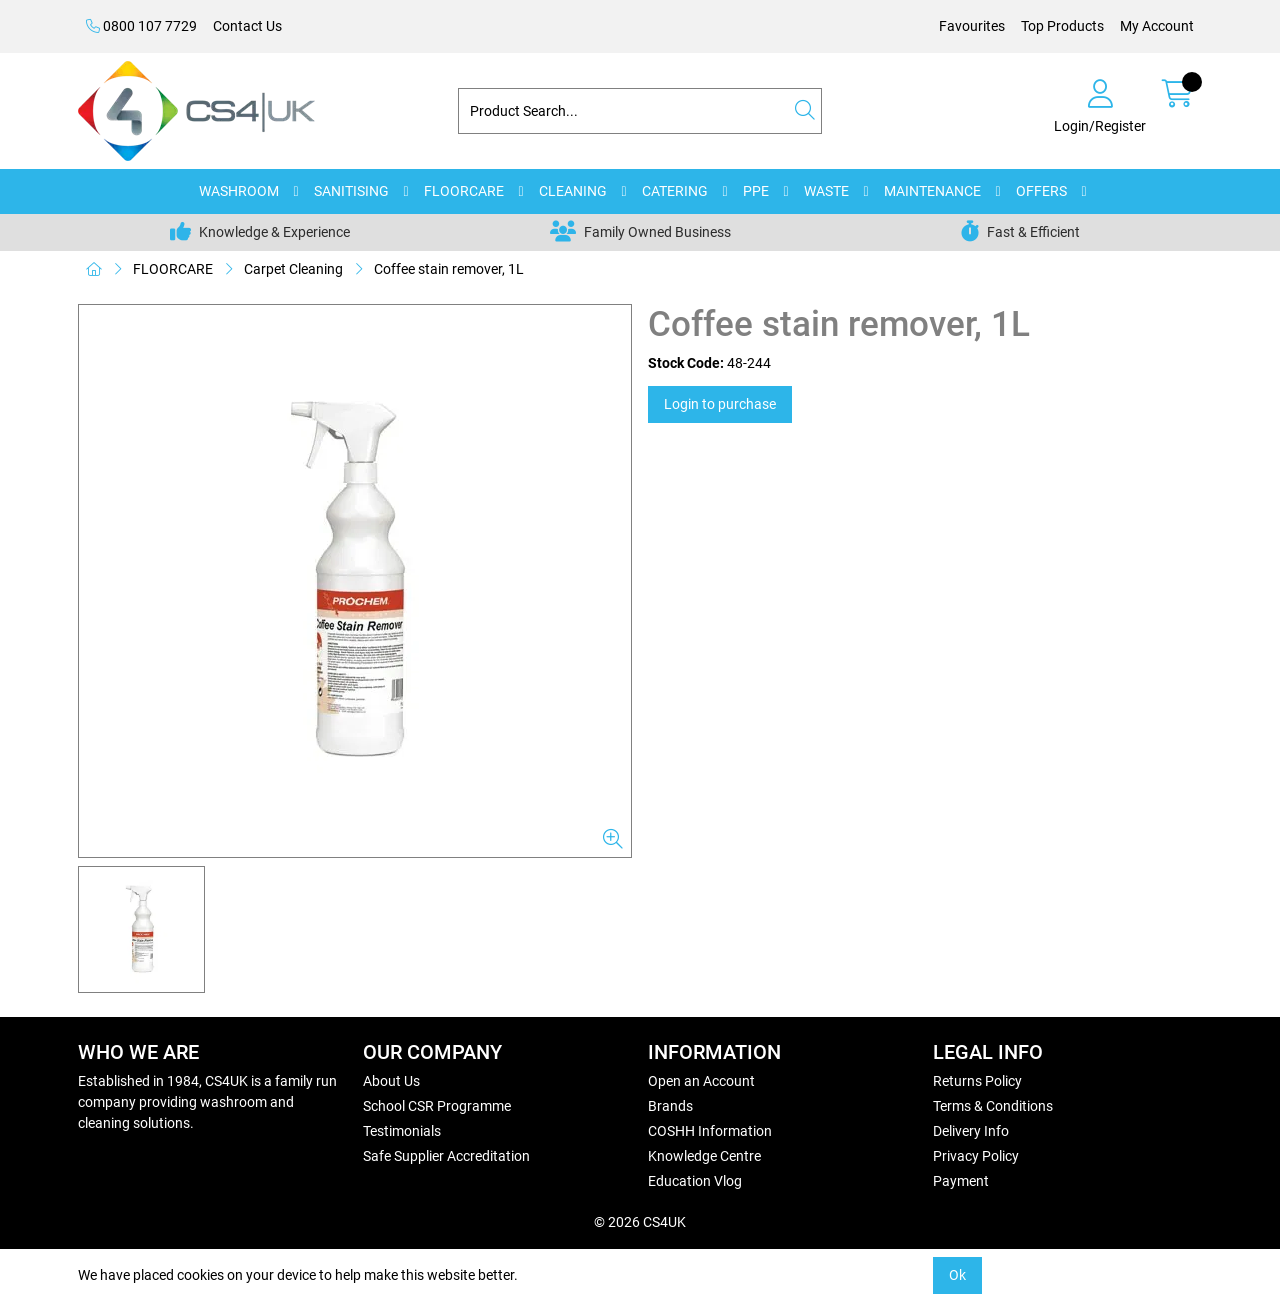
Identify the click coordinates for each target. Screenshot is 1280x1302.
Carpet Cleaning (293, 269)
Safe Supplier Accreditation (446, 1156)
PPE (756, 191)
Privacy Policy (976, 1156)
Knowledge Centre (704, 1156)
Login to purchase (720, 404)
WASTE (826, 191)
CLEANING (573, 191)
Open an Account (701, 1081)
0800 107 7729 (141, 26)
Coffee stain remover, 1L (449, 269)
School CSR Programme (437, 1106)
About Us (391, 1081)
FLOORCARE (464, 191)
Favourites (972, 26)
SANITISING (351, 191)
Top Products (1062, 26)
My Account (1157, 26)
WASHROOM (239, 191)
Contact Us (247, 26)
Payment (961, 1181)
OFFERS (1041, 191)
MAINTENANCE (932, 191)
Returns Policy (977, 1081)
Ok (957, 1275)
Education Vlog (695, 1181)
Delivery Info (971, 1131)
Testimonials (402, 1131)
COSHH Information (710, 1131)
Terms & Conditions (993, 1106)
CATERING (675, 191)
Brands (670, 1106)
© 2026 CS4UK (640, 1222)
